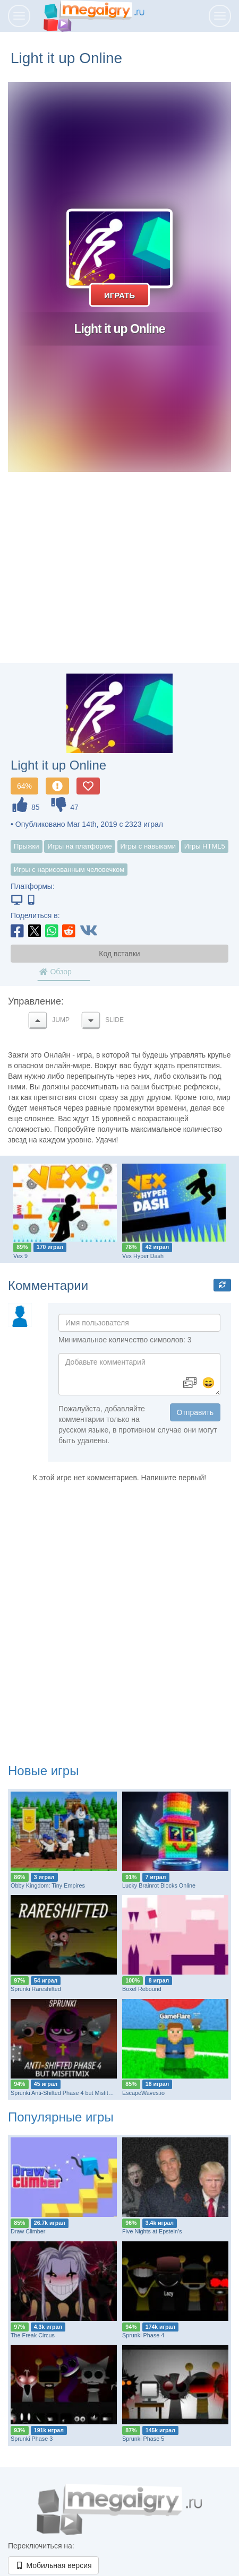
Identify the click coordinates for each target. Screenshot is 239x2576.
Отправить (195, 1412)
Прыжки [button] (26, 846)
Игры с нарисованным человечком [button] (69, 870)
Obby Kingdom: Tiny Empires (48, 1885)
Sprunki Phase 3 (32, 2438)
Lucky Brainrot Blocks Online (158, 1885)
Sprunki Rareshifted (36, 1989)
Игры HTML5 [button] (204, 846)
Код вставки (119, 953)
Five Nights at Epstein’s (152, 2231)
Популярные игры (61, 2117)
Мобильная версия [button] (53, 2565)
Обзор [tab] (55, 971)
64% (24, 786)
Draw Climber (28, 2231)
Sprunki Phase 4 (143, 2335)
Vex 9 (20, 1256)
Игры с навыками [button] (148, 846)
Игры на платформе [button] (79, 846)
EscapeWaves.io (143, 2093)
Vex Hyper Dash (143, 1256)
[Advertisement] (119, 578)
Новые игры (43, 1770)
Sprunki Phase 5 (143, 2438)
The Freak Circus (33, 2335)
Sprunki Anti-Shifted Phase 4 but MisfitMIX (64, 2093)
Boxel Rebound (141, 1989)
